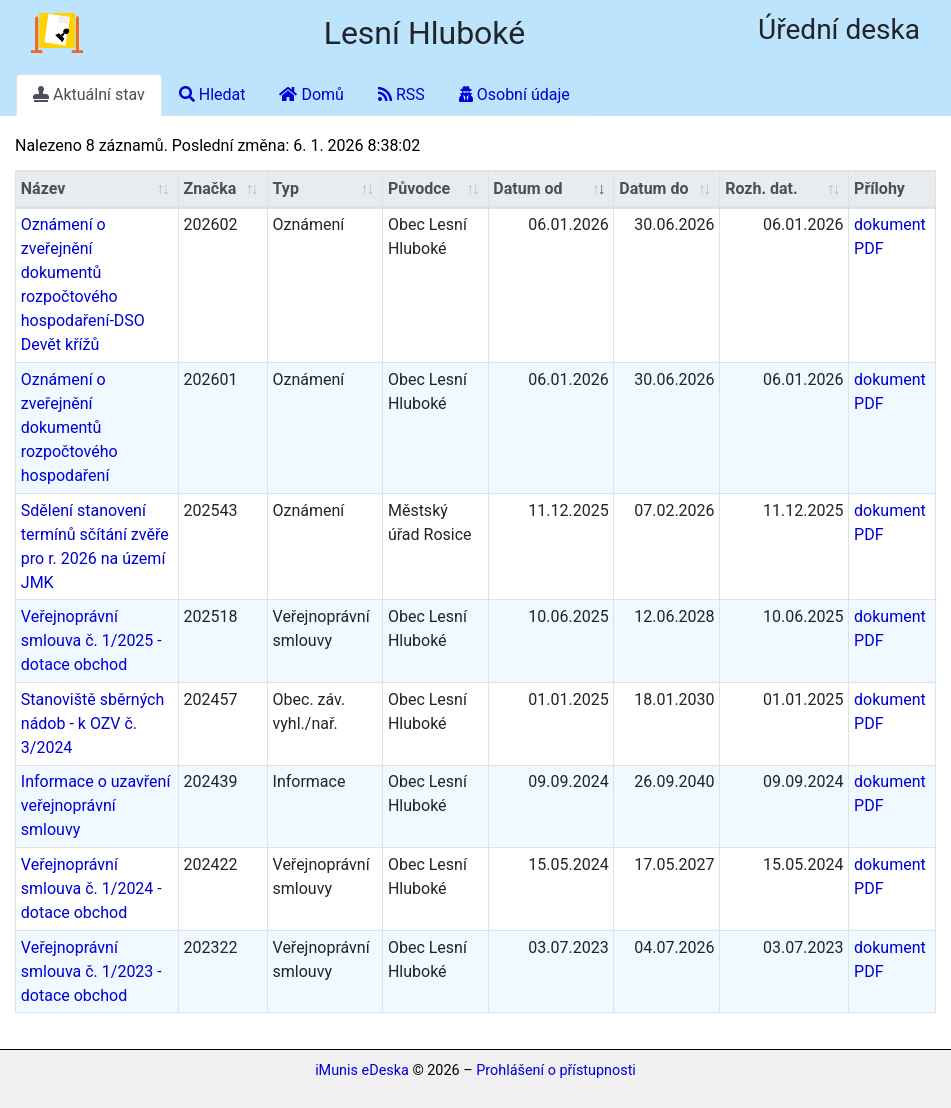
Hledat (212, 94)
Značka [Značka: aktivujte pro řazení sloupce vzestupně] (210, 188)
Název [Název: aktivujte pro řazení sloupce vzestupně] (43, 188)
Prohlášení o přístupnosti (556, 1070)
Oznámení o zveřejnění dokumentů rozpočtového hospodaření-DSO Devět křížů (83, 284)
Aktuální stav (89, 94)
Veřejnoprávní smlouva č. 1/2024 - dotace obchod (91, 888)
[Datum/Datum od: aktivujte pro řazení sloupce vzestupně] (552, 189)
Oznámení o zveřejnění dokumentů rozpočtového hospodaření (69, 427)
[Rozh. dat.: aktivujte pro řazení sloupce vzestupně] (784, 189)
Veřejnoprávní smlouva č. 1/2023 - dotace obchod (91, 971)
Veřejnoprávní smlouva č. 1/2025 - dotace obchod (91, 640)
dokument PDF (890, 236)
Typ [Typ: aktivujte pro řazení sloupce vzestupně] (286, 188)
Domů (311, 94)
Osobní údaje (514, 94)
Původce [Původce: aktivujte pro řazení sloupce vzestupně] (419, 188)
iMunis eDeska (362, 1070)
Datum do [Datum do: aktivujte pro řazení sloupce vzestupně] (653, 188)
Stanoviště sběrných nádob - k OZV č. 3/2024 (93, 723)
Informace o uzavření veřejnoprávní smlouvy (96, 805)
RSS (401, 94)
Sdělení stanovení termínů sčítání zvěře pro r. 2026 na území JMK (95, 546)
